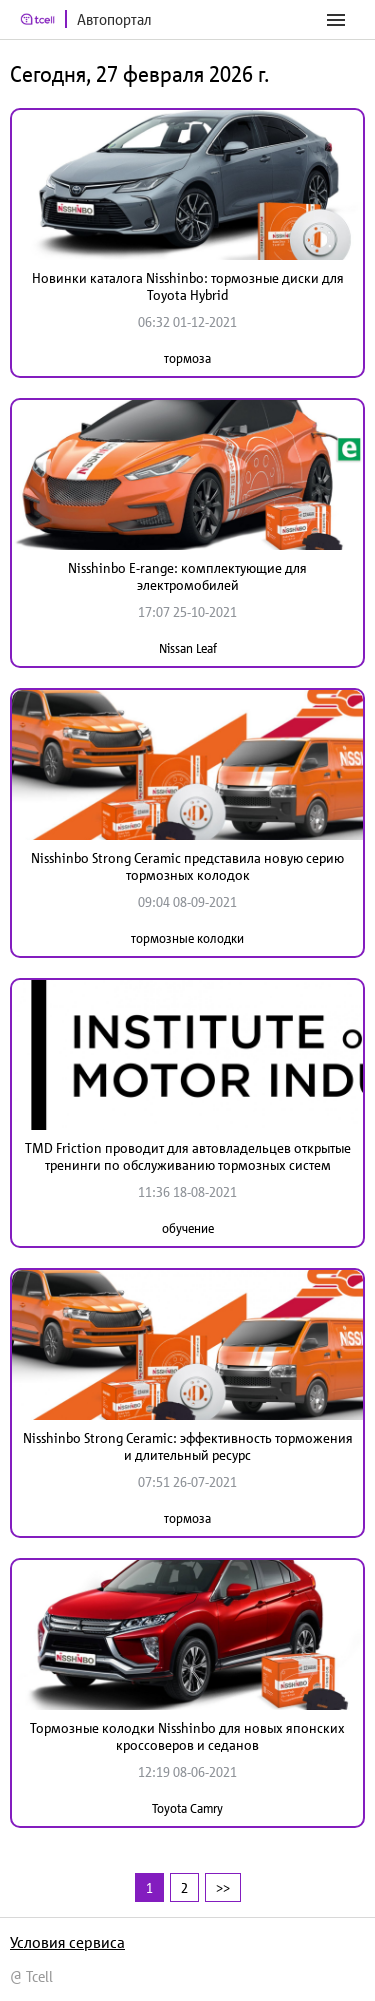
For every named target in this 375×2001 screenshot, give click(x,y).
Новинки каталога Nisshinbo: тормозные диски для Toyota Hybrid (188, 286)
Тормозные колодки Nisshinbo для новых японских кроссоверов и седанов (187, 1736)
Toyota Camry (187, 1808)
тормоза (187, 358)
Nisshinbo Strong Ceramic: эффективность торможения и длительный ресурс (188, 1446)
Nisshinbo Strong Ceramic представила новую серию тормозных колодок (187, 866)
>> (223, 1887)
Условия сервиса (67, 1942)
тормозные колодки (187, 938)
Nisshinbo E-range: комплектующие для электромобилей (187, 576)
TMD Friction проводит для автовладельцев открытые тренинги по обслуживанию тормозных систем (188, 1156)
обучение (188, 1228)
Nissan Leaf (188, 648)
